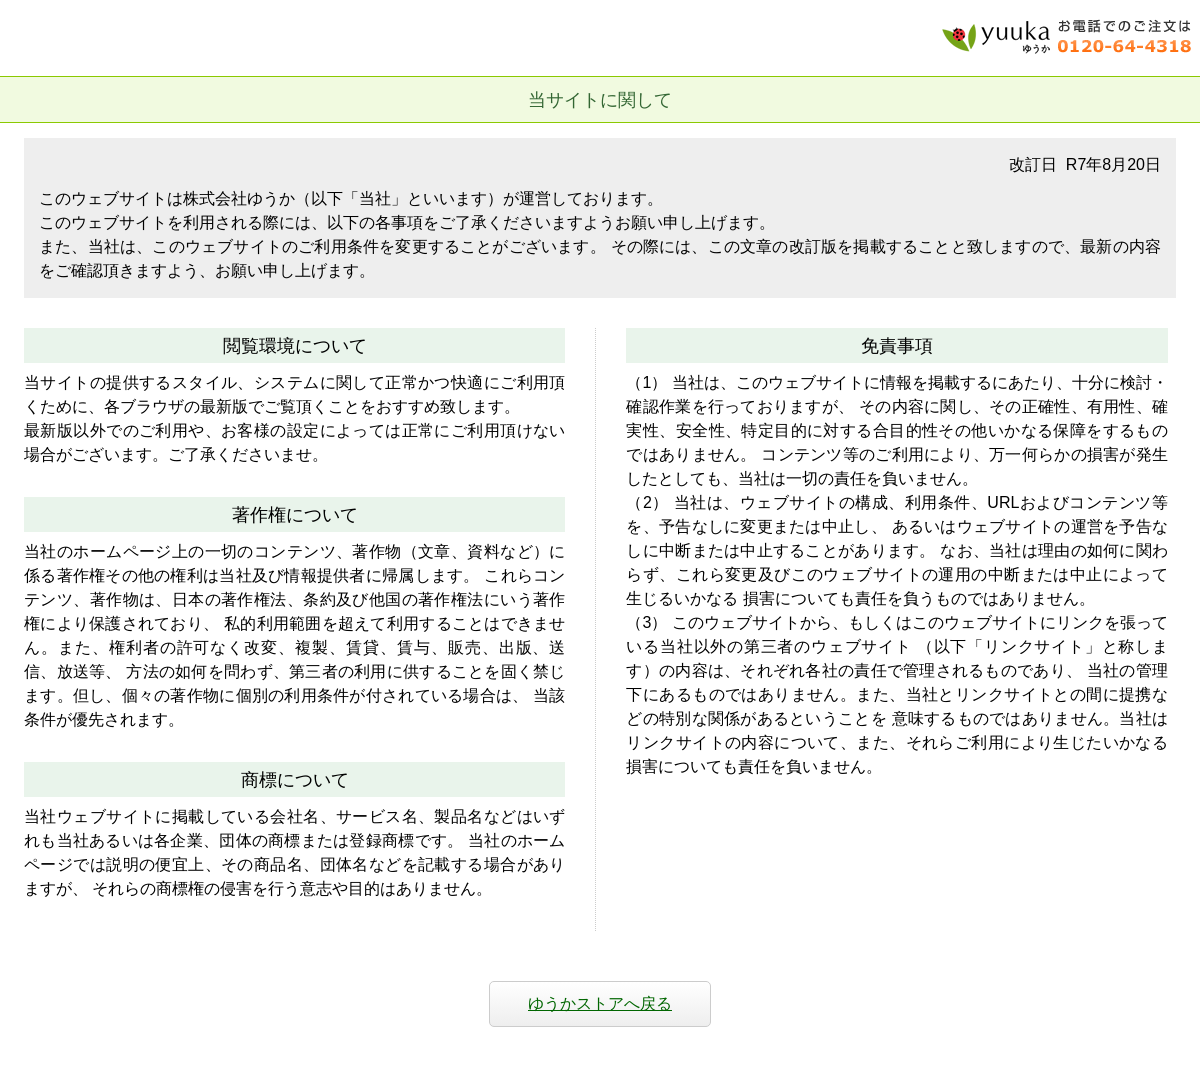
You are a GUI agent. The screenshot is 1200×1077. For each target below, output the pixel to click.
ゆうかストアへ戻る (600, 1003)
